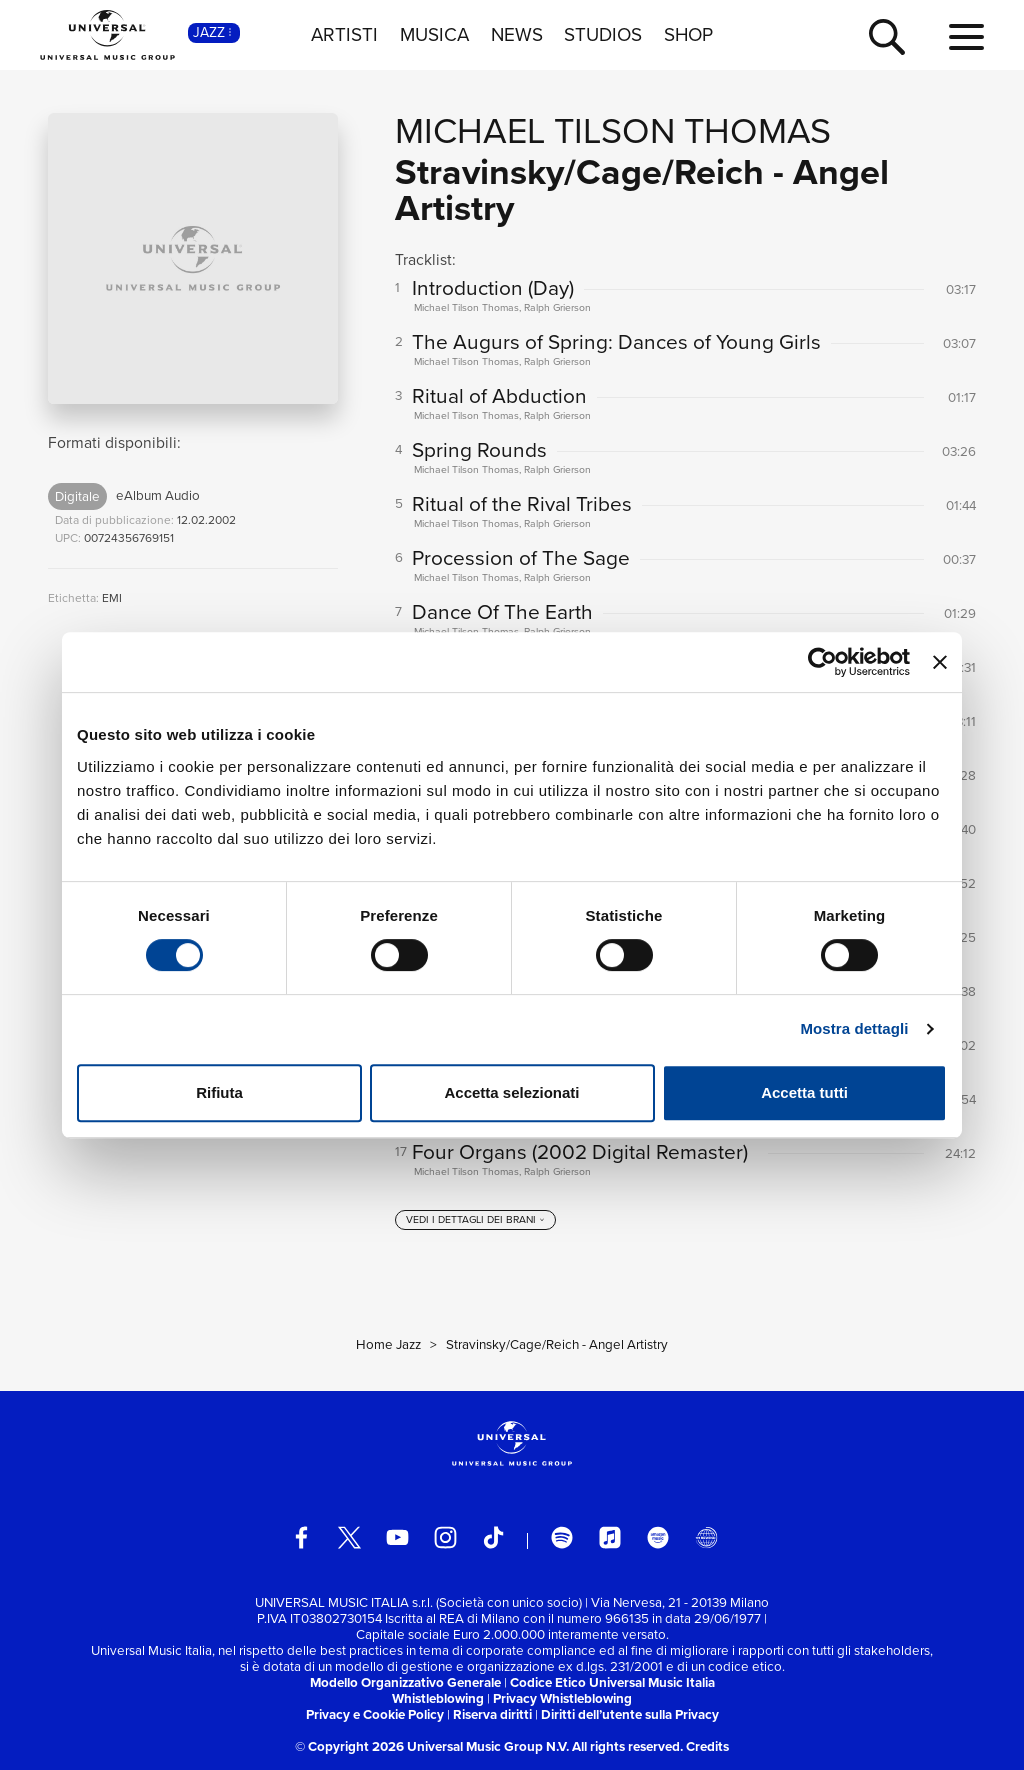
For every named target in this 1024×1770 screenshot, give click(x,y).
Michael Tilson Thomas (613, 130)
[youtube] (397, 1537)
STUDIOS (603, 35)
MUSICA (434, 35)
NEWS (517, 35)
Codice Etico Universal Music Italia (612, 1682)
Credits (707, 1746)
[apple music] (610, 1537)
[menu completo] (966, 38)
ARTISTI (344, 35)
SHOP (688, 35)
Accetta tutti (804, 1092)
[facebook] (301, 1537)
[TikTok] (493, 1537)
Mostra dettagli (854, 1028)
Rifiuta (219, 1092)
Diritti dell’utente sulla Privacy (630, 1714)
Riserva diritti (492, 1714)
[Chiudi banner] (940, 662)
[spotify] (562, 1537)
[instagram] (445, 1537)
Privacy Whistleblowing (562, 1698)
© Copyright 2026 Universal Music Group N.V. (432, 1746)
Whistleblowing (438, 1698)
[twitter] (349, 1537)
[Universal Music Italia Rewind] (706, 1537)
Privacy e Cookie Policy (375, 1714)
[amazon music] (658, 1537)
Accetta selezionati (511, 1092)
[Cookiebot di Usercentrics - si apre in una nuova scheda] (822, 662)
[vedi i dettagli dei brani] (476, 1220)
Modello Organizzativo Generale (405, 1682)
